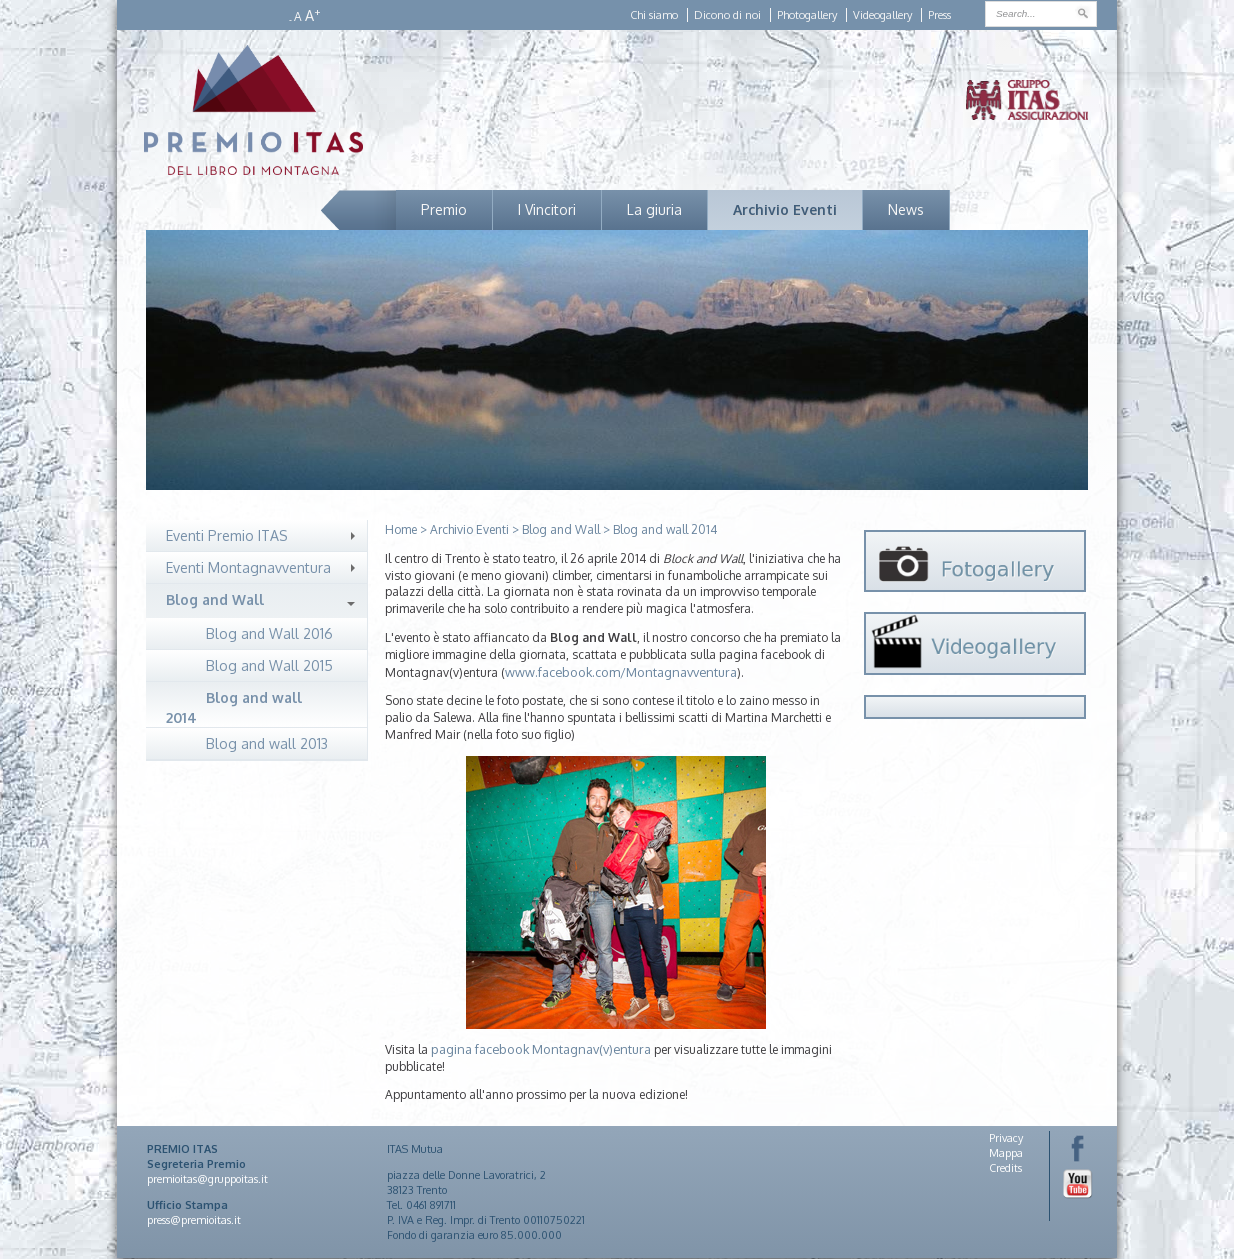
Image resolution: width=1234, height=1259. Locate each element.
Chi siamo (654, 15)
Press (939, 15)
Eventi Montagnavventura (248, 567)
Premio (444, 209)
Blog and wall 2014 (234, 707)
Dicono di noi (727, 15)
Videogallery (882, 15)
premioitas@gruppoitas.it (207, 1179)
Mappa (1006, 1153)
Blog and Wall (215, 599)
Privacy (1006, 1138)
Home (401, 529)
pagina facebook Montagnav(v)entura (541, 1049)
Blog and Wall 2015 (269, 665)
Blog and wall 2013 (267, 743)
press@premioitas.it (194, 1220)
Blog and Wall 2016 (269, 633)
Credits (1005, 1168)
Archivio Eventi (785, 209)
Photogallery (807, 15)
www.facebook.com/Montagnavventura (621, 672)
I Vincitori (547, 209)
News (906, 209)
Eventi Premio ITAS (227, 535)
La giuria (654, 209)
